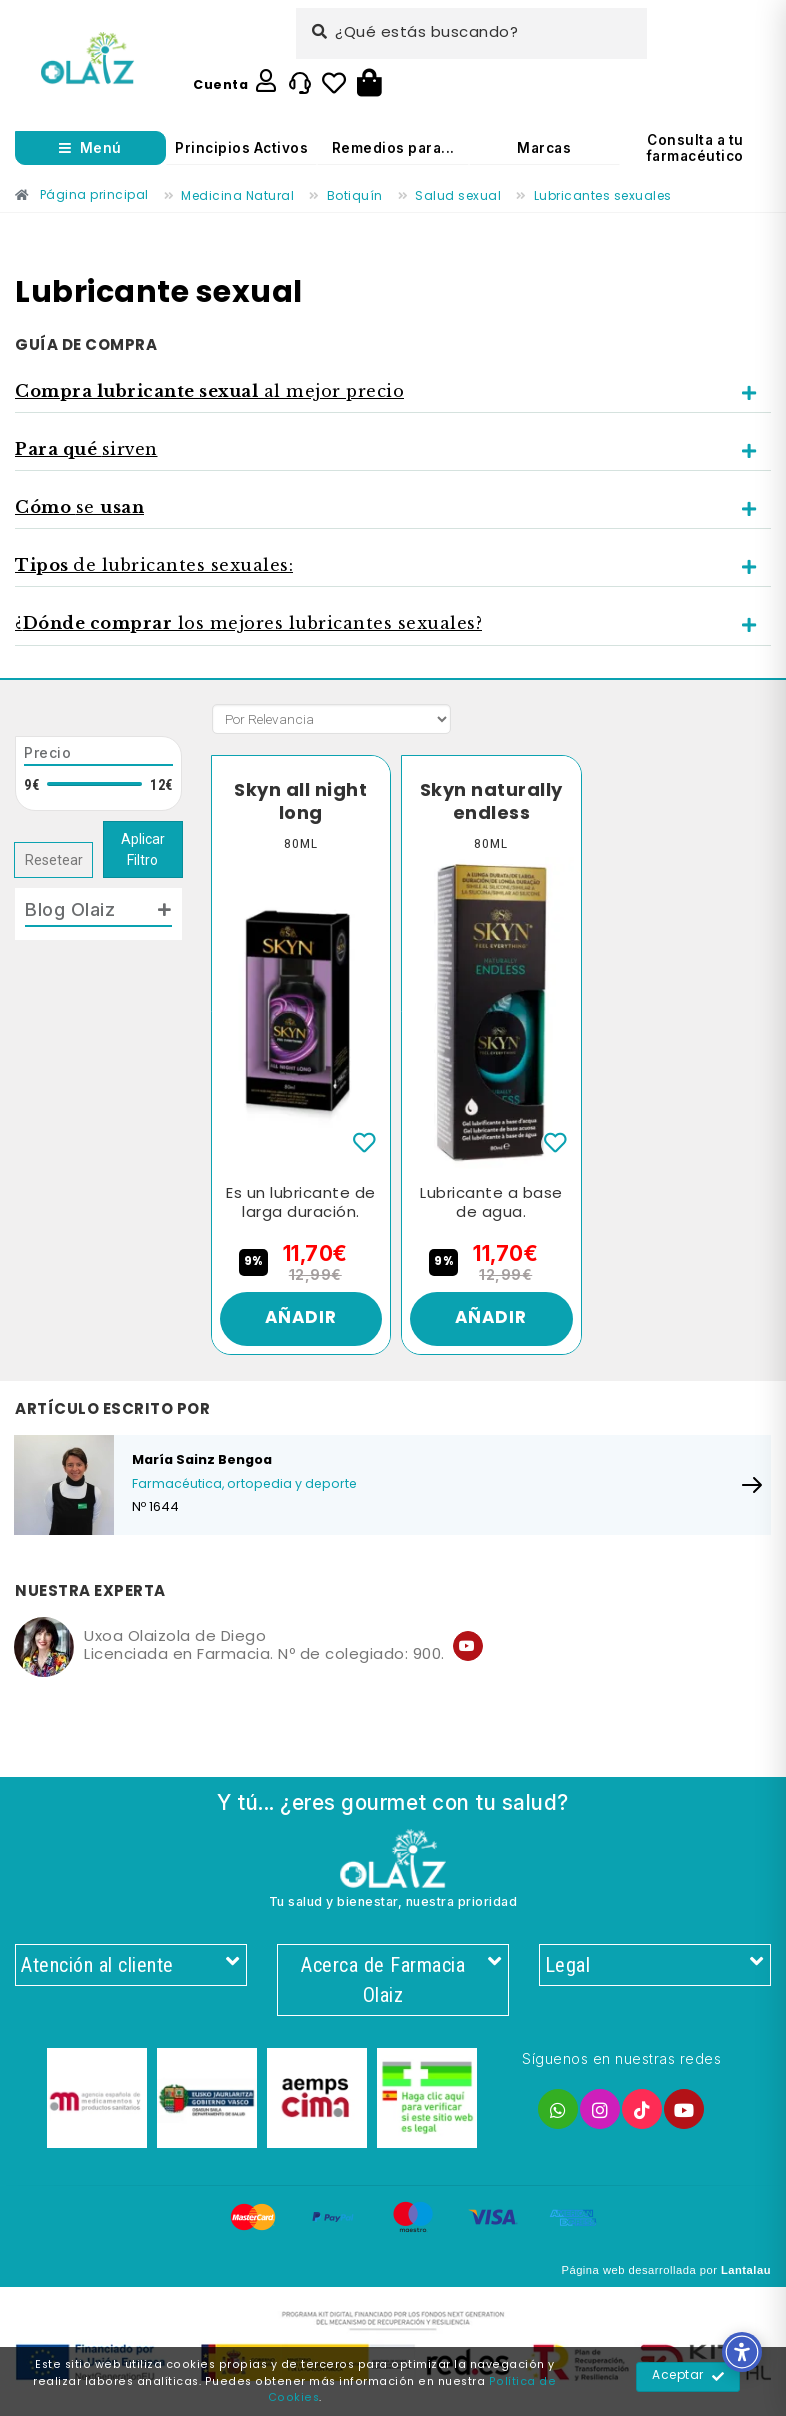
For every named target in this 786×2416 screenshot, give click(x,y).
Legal (655, 1971)
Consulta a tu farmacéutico (695, 148)
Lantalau (746, 2278)
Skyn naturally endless (491, 802)
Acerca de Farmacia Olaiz (400, 1986)
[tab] (393, 392)
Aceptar (688, 2377)
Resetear (54, 860)
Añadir (300, 1320)
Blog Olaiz (70, 909)
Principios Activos (241, 148)
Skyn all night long (301, 802)
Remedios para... (393, 148)
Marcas (544, 148)
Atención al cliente (131, 1971)
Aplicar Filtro (143, 849)
